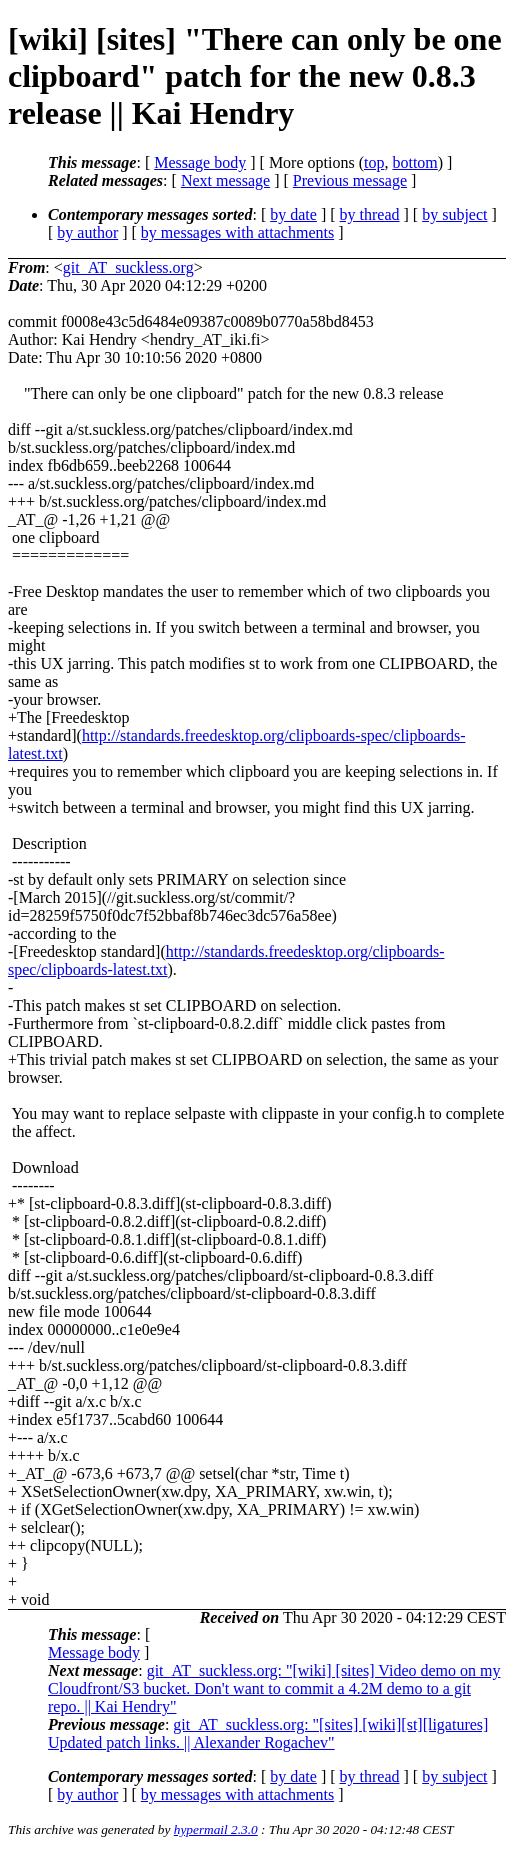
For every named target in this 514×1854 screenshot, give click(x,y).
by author (87, 232)
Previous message (350, 180)
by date (293, 214)
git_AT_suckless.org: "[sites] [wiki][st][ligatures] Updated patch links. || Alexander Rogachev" (268, 1733)
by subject (454, 214)
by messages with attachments (237, 232)
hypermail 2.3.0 (216, 1829)
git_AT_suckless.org (128, 267)
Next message (225, 180)
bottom (414, 162)
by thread (370, 214)
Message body (200, 162)
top (374, 162)
